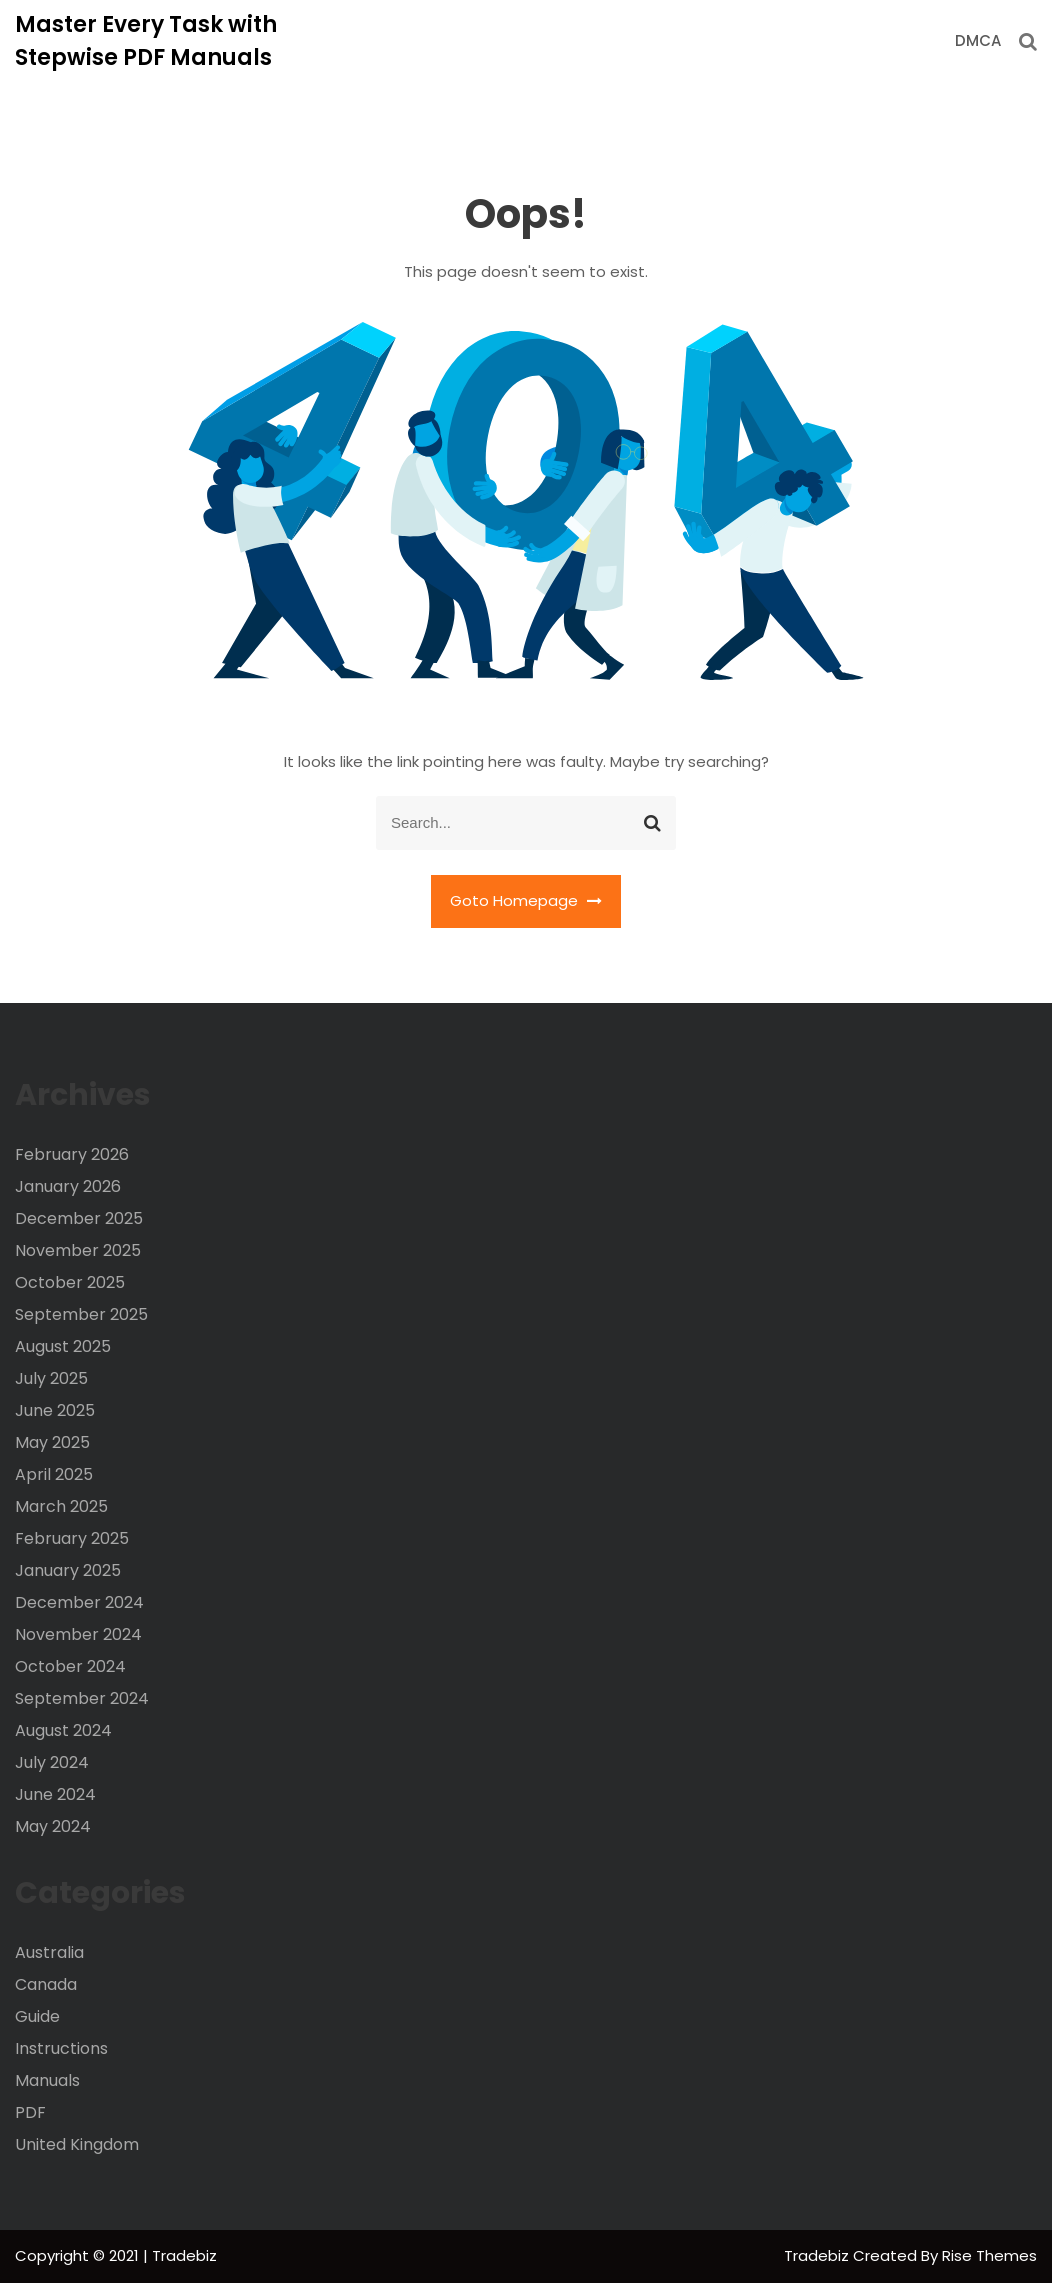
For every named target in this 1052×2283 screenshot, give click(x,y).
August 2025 (63, 1346)
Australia (49, 1952)
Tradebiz (818, 2255)
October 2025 (70, 1282)
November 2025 (78, 1250)
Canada (46, 1984)
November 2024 (78, 1634)
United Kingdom (77, 2144)
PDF (30, 2112)
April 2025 (54, 1474)
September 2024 (82, 1698)
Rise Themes (989, 2255)
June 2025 (55, 1410)
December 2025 (79, 1218)
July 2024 (52, 1762)
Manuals (47, 2080)
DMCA (978, 40)
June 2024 (55, 1794)
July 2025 (51, 1378)
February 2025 (72, 1538)
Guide (37, 2016)
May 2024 (53, 1826)
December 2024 (79, 1602)
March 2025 (61, 1506)
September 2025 (81, 1314)
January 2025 (68, 1570)
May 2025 (52, 1442)
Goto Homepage (526, 900)
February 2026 (72, 1154)
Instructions (61, 2048)
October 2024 (70, 1666)
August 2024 (63, 1730)
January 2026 (68, 1186)
